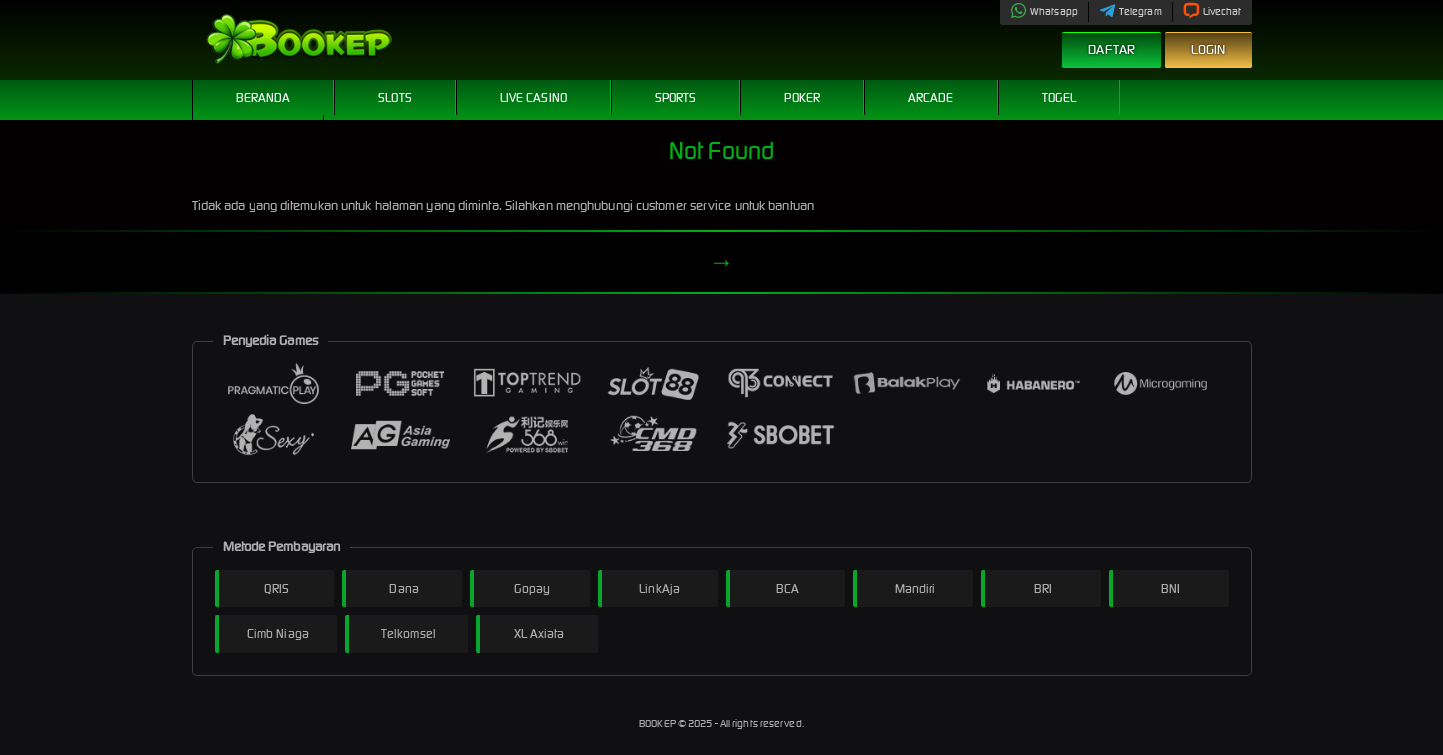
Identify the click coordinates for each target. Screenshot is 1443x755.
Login (1208, 49)
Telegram (1130, 11)
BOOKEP (658, 723)
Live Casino (533, 97)
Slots (395, 97)
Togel (1059, 97)
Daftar (1111, 49)
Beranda (263, 97)
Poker (802, 97)
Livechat (1212, 11)
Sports (676, 97)
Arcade (931, 97)
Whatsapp (1044, 11)
